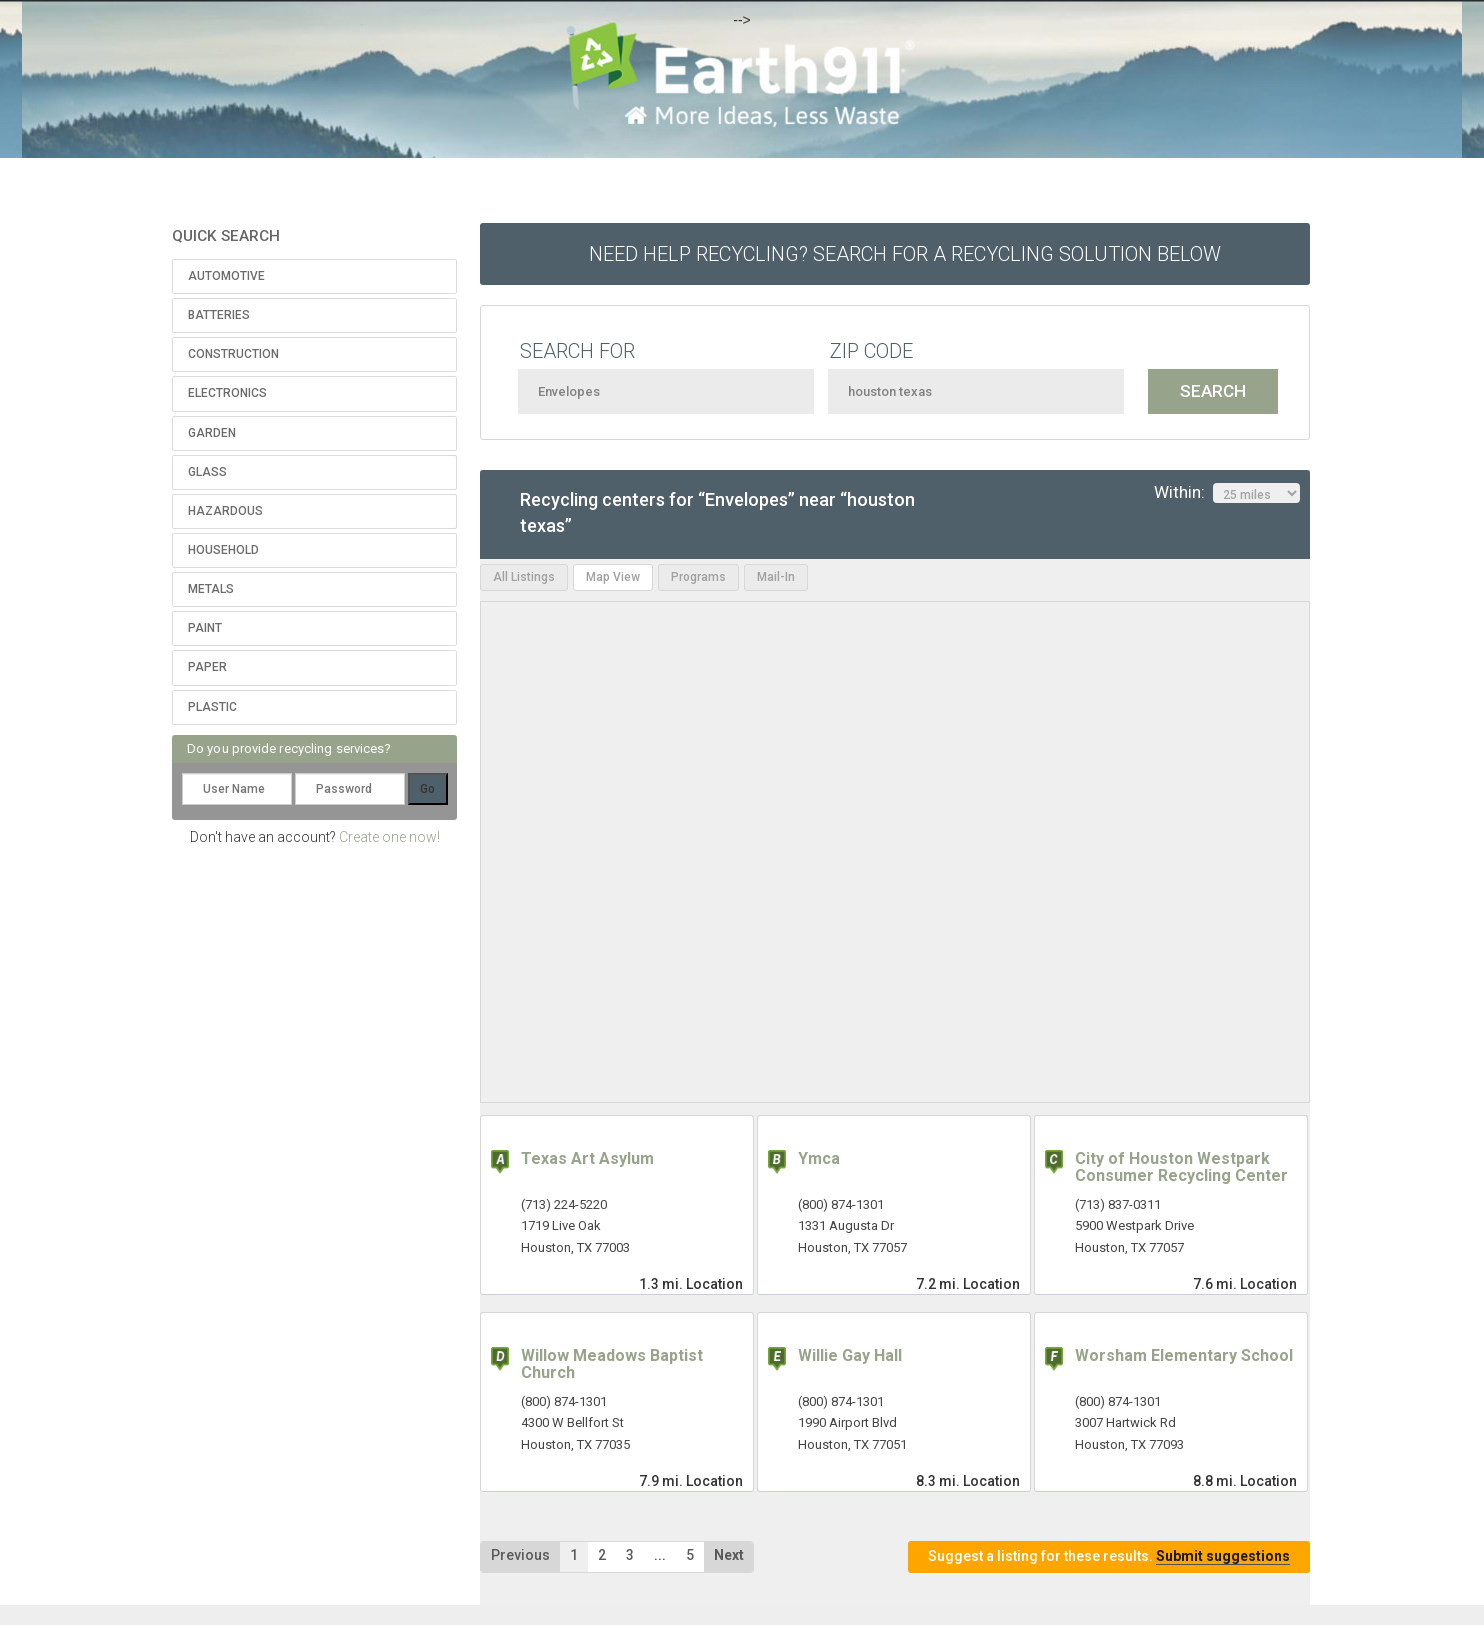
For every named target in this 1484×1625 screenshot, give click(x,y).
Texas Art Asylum (587, 1158)
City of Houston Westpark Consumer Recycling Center (1181, 1167)
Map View (613, 577)
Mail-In (776, 577)
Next (729, 1555)
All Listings (524, 577)
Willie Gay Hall (850, 1355)
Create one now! (389, 837)
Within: (1227, 493)
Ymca (819, 1158)
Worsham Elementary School (1184, 1355)
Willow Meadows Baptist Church (612, 1364)
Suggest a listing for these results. (1109, 1556)
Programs (698, 577)
